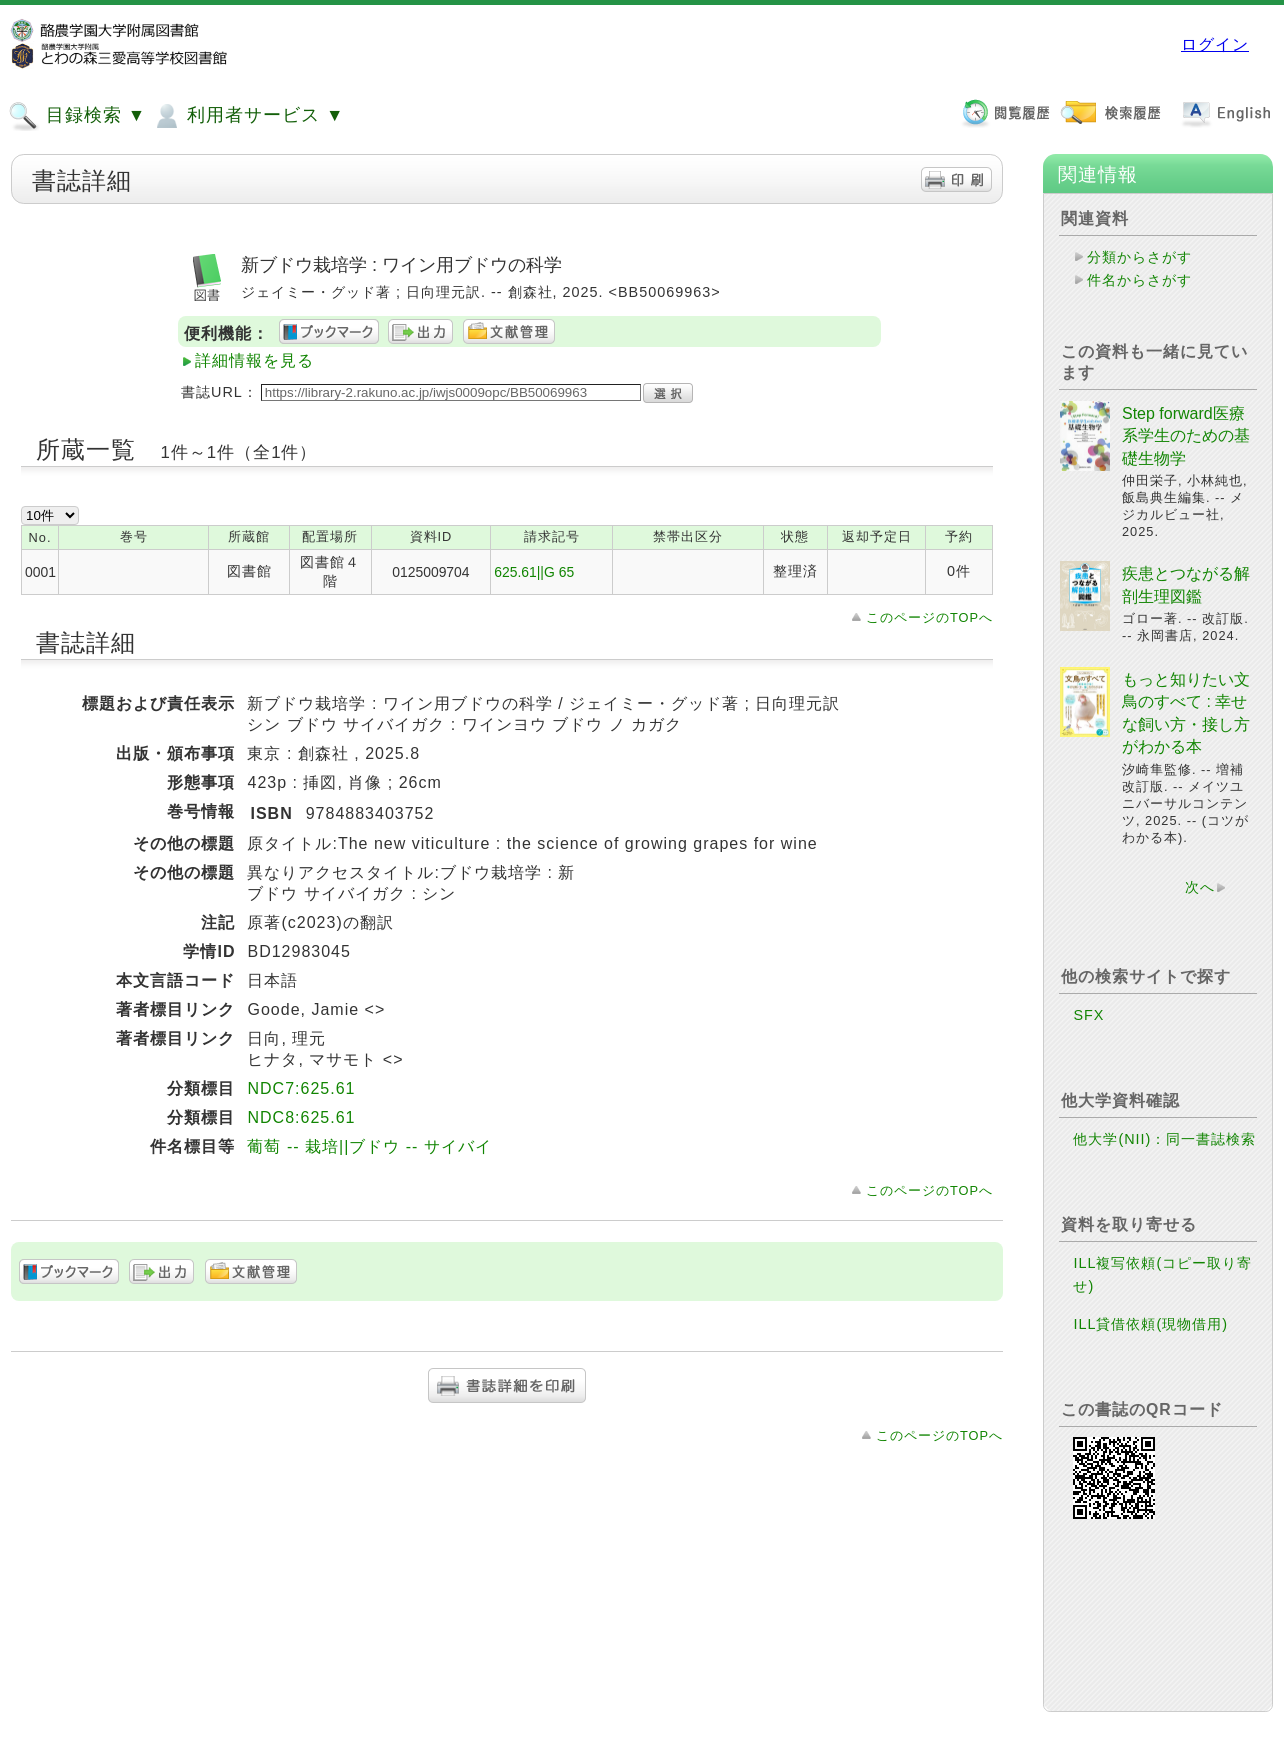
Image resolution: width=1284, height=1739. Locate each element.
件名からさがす (1139, 280)
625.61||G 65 (534, 572)
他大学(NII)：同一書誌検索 (1164, 1139)
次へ (1200, 887)
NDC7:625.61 (301, 1088)
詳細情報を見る (254, 360)
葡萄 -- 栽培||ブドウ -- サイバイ (369, 1146)
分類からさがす (1139, 257)
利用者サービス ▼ (247, 116)
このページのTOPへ (929, 617)
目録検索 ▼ (77, 116)
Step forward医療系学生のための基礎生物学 (1186, 436)
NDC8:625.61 (301, 1117)
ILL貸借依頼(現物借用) (1150, 1324)
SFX (1088, 1015)
